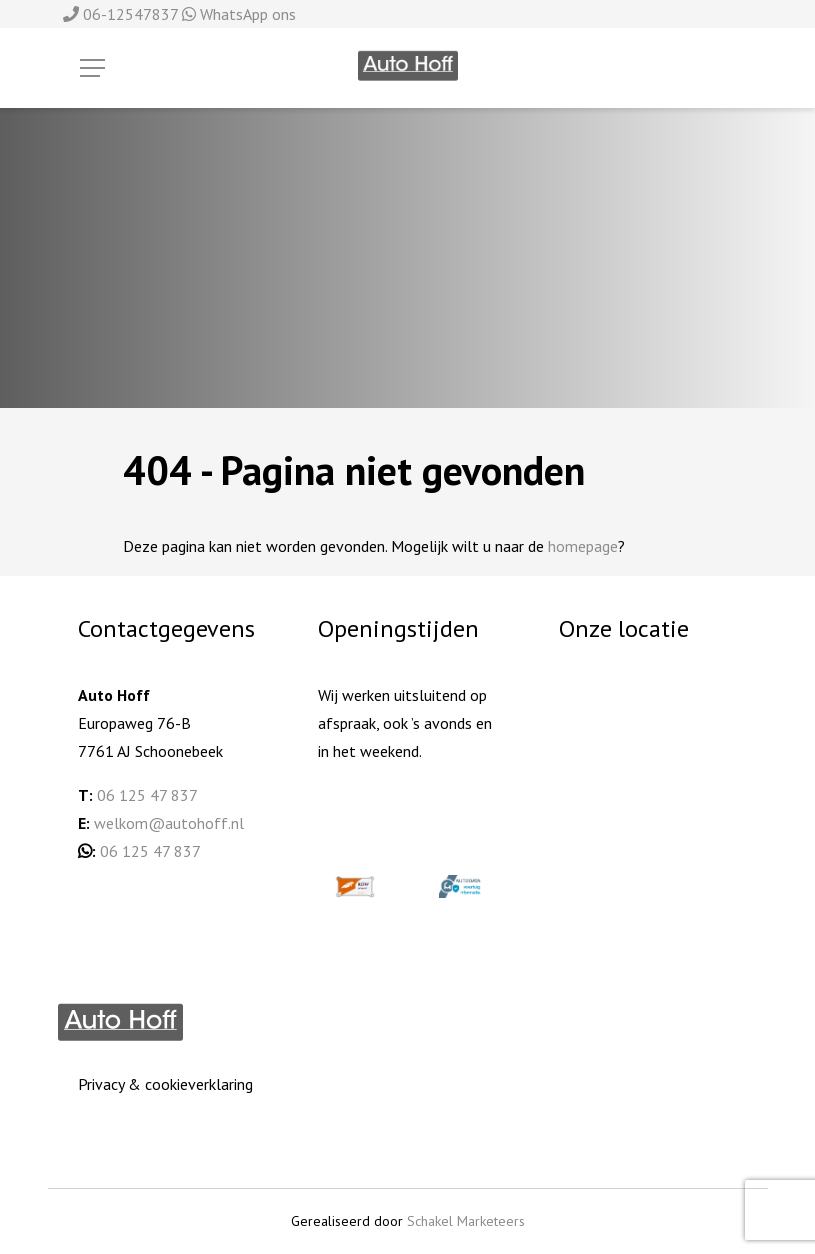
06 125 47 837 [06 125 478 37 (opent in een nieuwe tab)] (150, 851)
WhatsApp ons (239, 14)
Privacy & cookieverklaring (165, 1084)
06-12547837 (122, 14)
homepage (583, 546)
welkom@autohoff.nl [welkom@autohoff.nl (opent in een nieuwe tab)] (169, 823)
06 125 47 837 (147, 795)
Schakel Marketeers (466, 1221)
